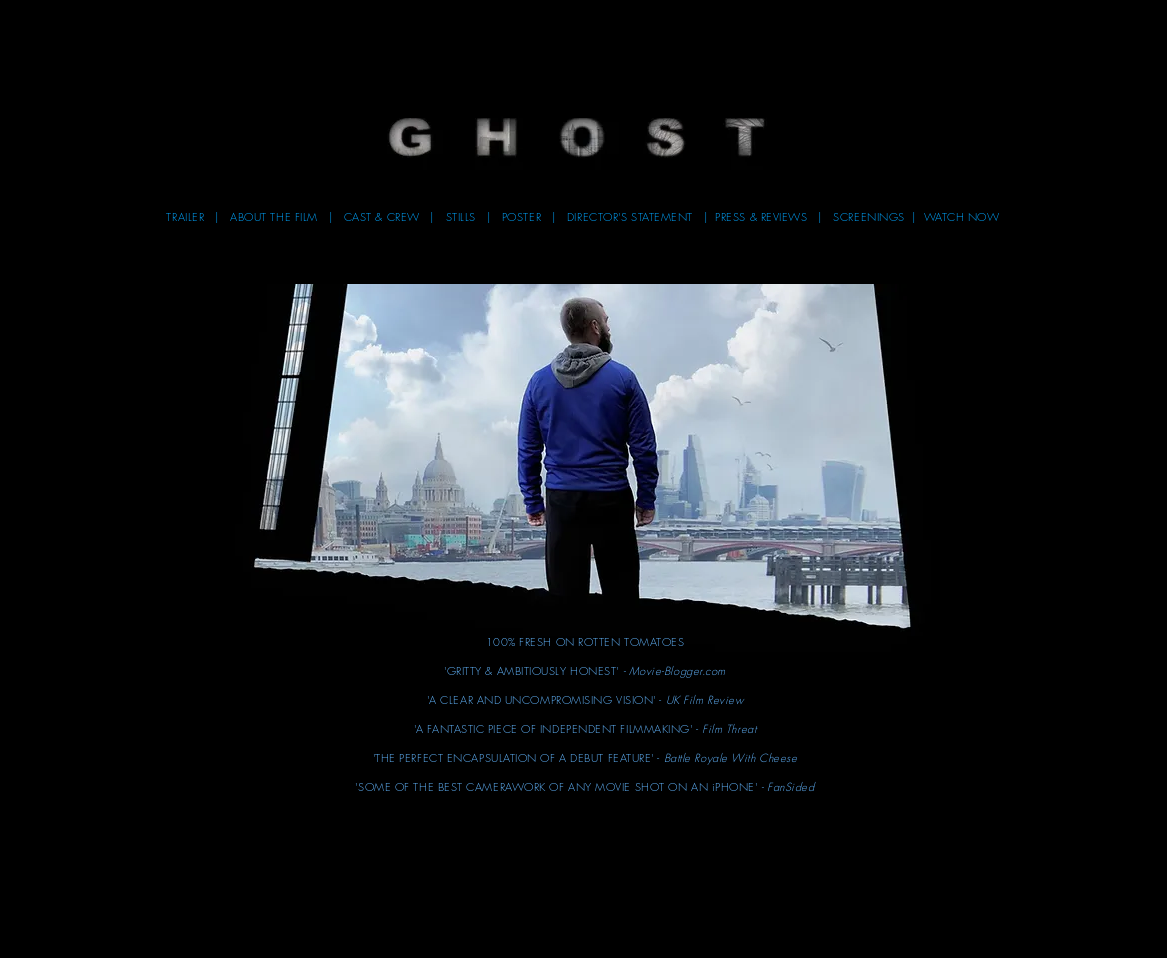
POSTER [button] (527, 216)
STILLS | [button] (474, 216)
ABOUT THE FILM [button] (277, 216)
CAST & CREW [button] (384, 216)
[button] (577, 139)
